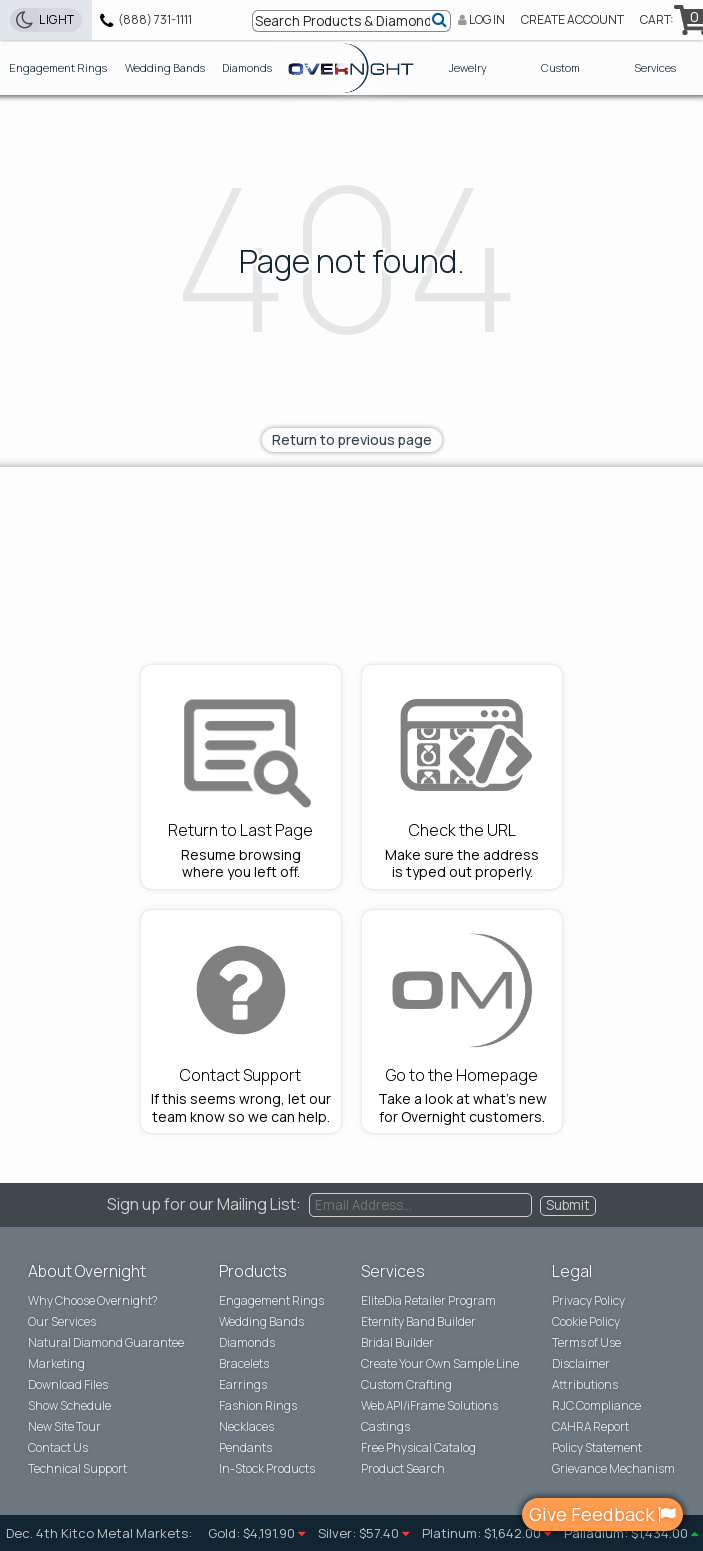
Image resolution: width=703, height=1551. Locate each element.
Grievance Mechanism (613, 1469)
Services (655, 67)
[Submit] (441, 18)
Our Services (62, 1322)
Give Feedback (602, 1514)
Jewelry (468, 67)
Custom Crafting (406, 1385)
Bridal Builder (397, 1343)
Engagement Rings (58, 67)
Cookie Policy (586, 1322)
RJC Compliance (596, 1406)
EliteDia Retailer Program (428, 1301)
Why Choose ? (92, 1301)
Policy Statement (597, 1448)
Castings (385, 1427)
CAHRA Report (590, 1427)
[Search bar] (352, 21)
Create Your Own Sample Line (440, 1364)
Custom (560, 67)
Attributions (585, 1385)
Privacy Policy (588, 1301)
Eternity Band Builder (418, 1322)
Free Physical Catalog (418, 1448)
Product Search (403, 1469)
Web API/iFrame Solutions (429, 1406)
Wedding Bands (165, 67)
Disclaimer (581, 1364)
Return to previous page (352, 439)
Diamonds (247, 67)
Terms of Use (586, 1343)
